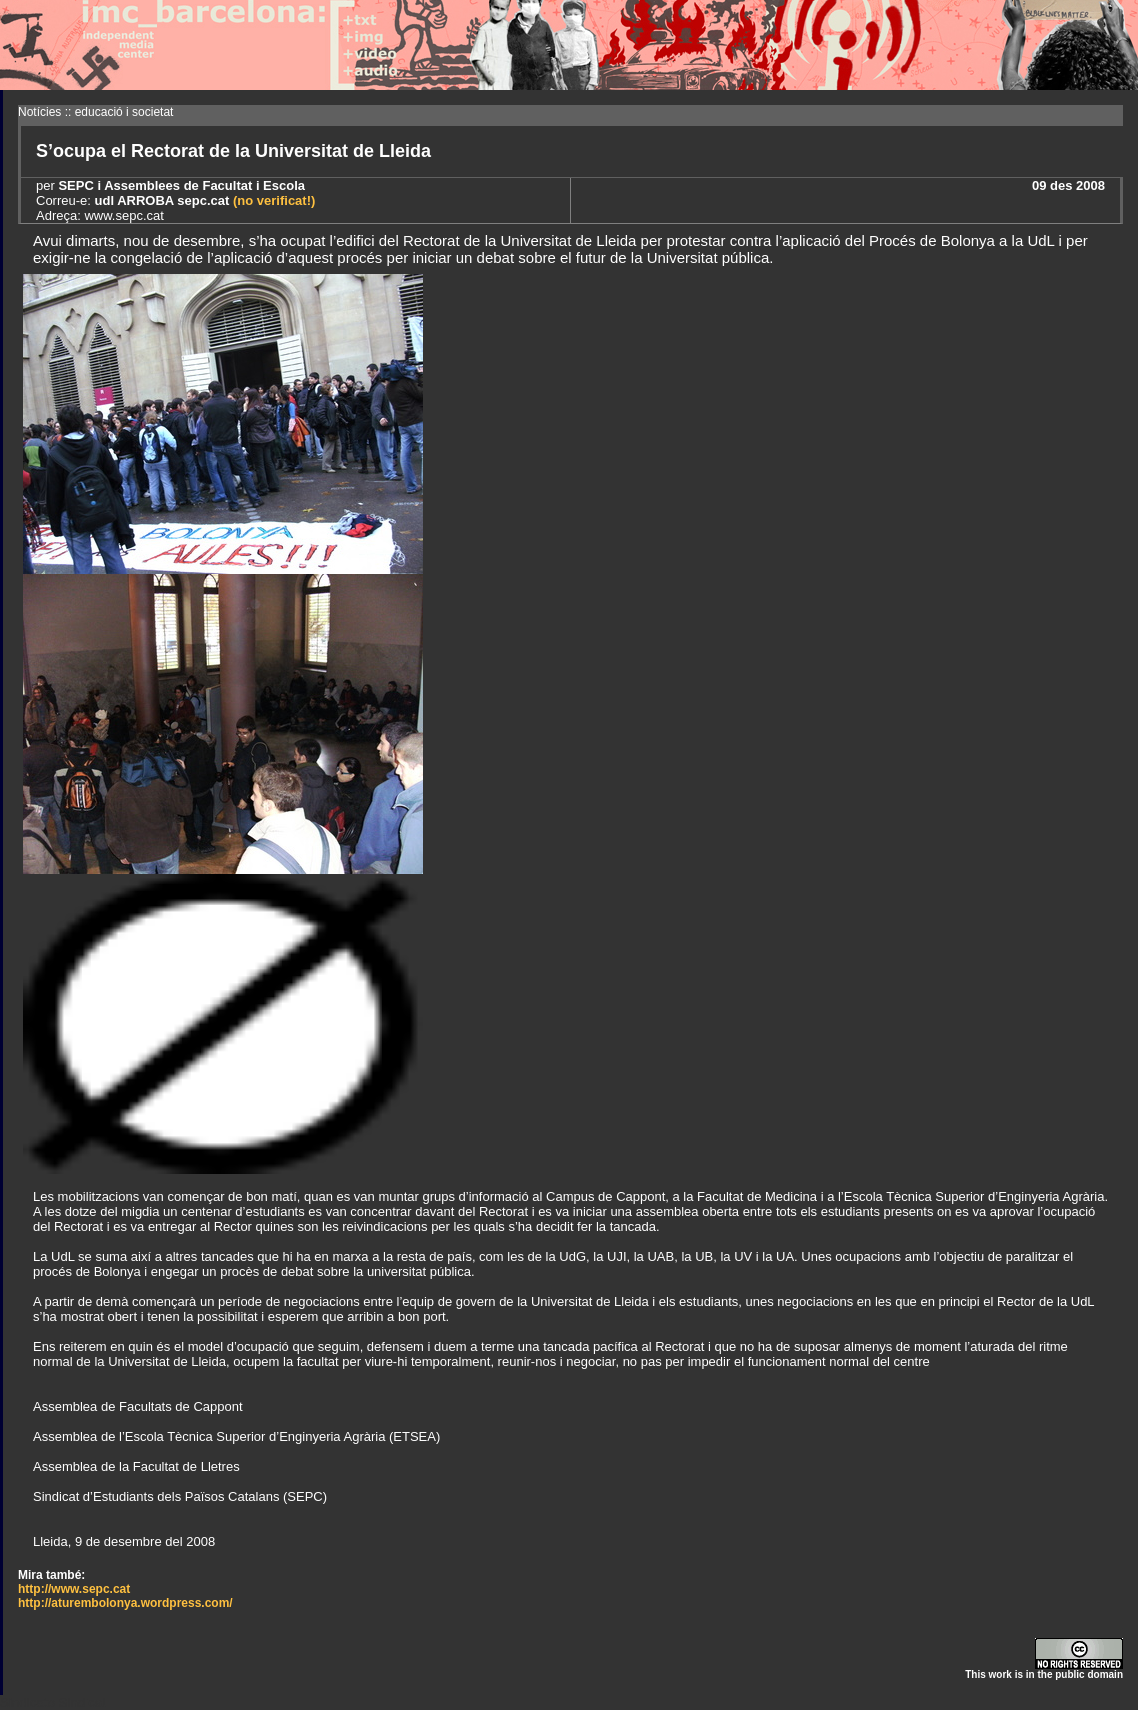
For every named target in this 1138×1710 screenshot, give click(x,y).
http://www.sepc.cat (74, 1589)
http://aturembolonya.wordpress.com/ (125, 1603)
